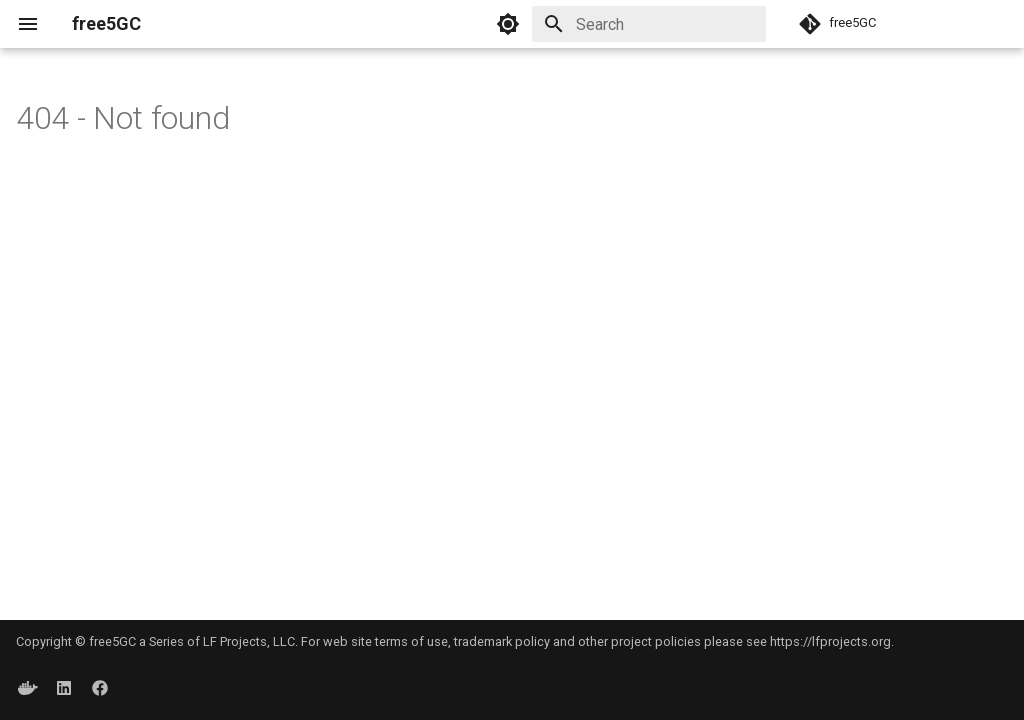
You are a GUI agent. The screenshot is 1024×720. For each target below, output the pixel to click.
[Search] (649, 24)
